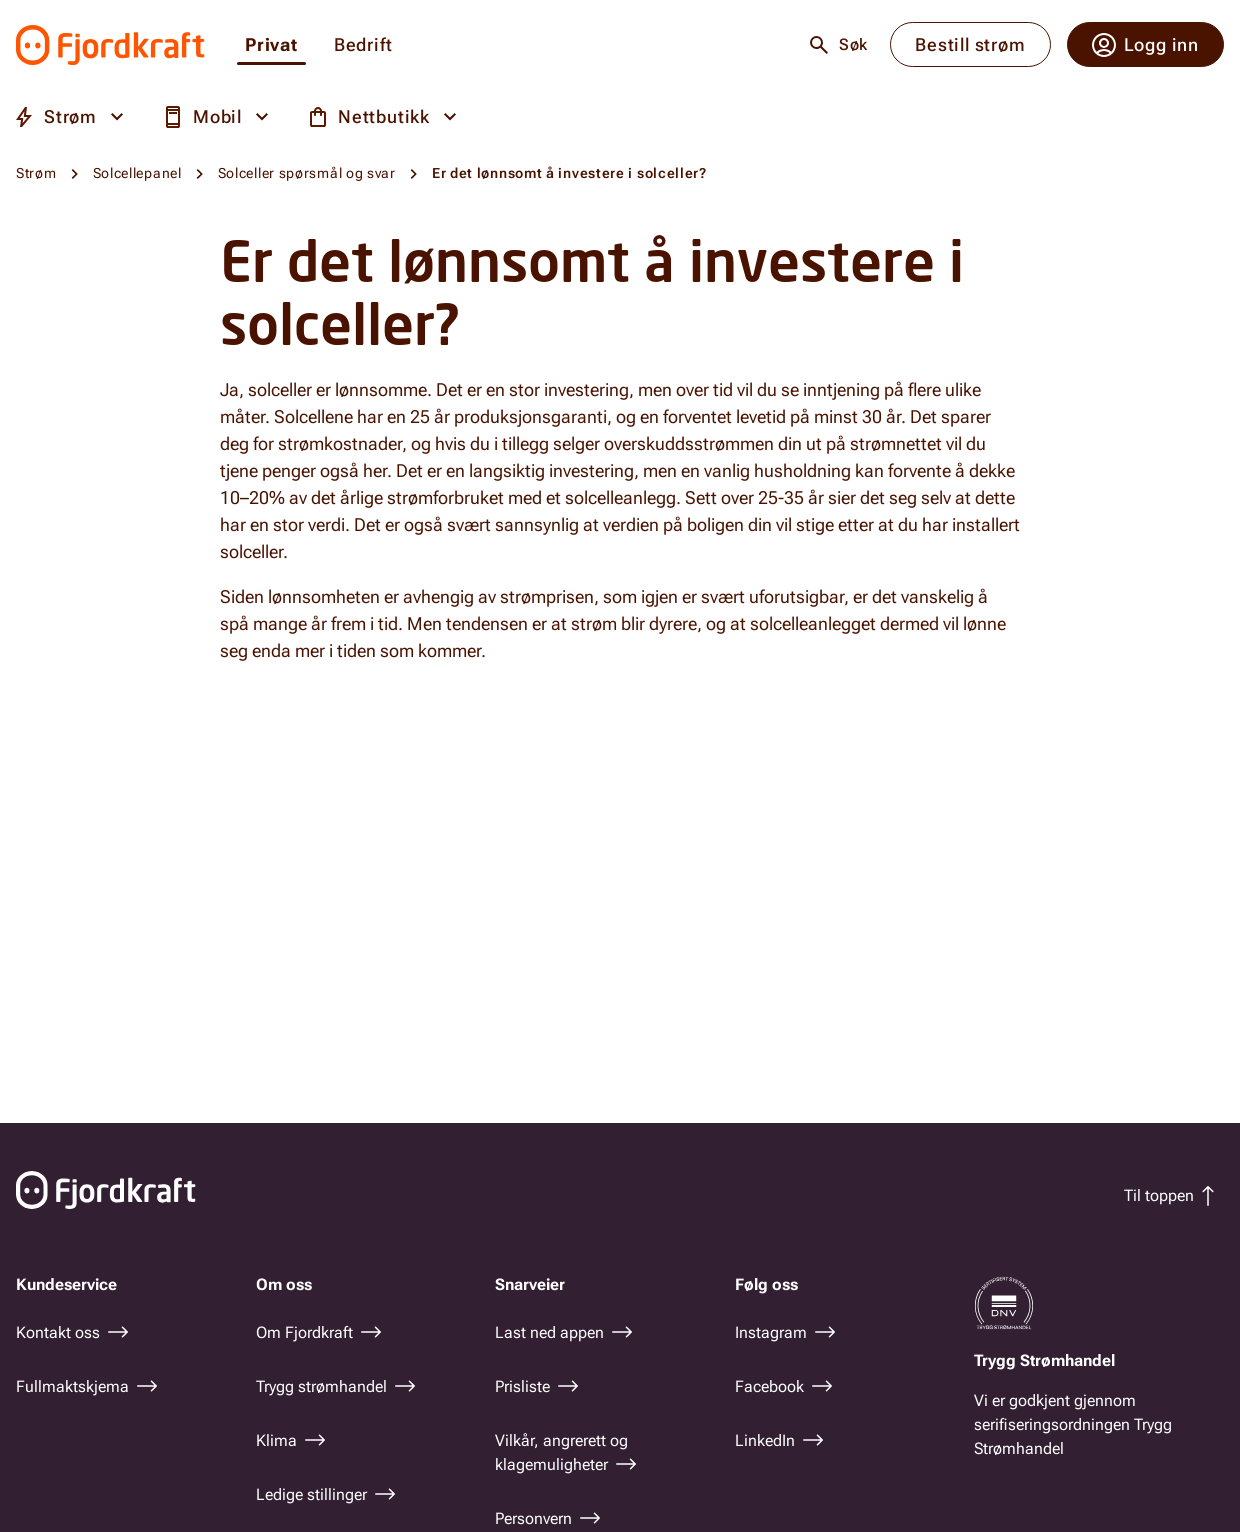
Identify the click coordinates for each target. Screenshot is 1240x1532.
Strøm (36, 173)
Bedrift (363, 45)
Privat (271, 45)
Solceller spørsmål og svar (307, 173)
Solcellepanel (137, 173)
